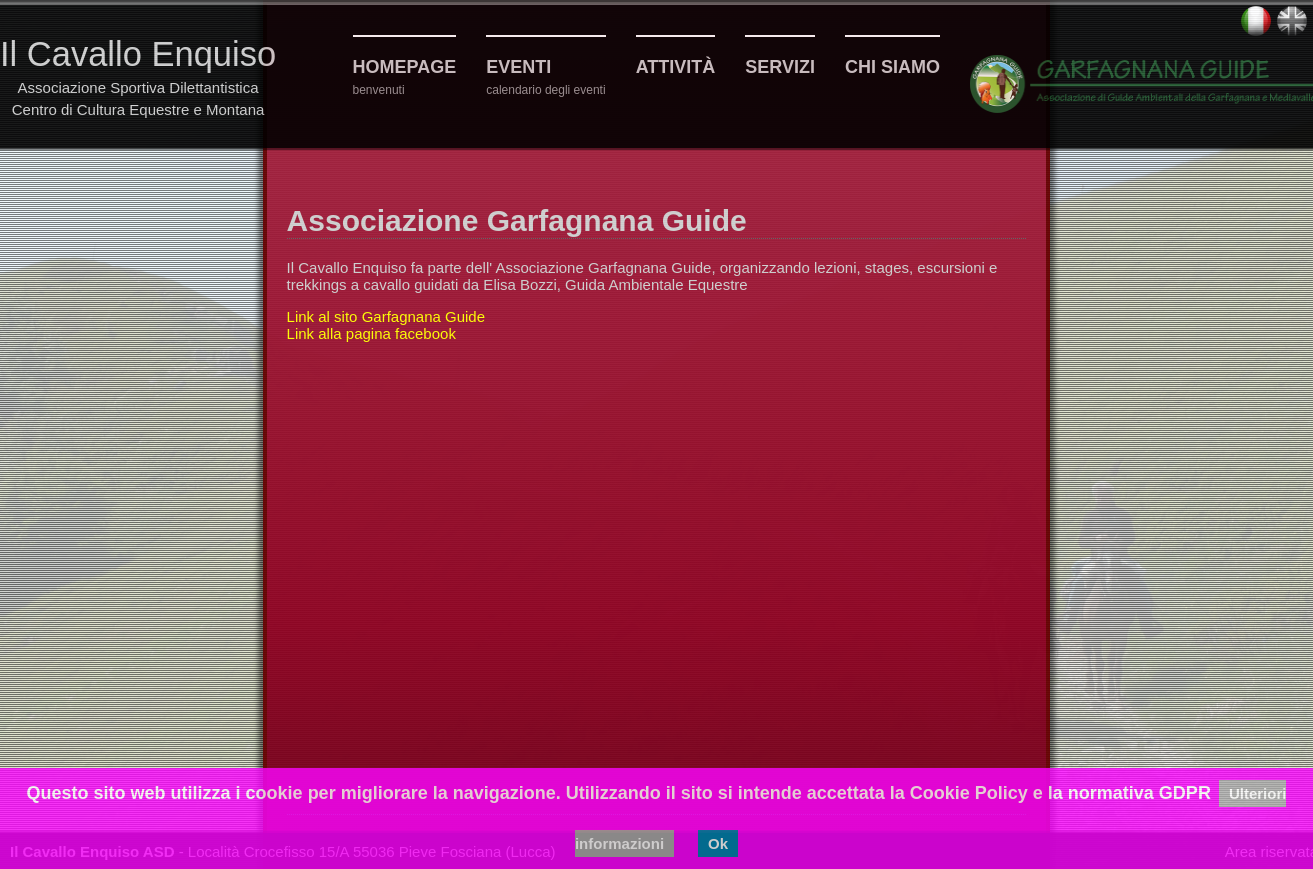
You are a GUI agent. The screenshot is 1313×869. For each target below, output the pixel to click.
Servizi (780, 67)
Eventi (518, 67)
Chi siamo (892, 67)
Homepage (405, 67)
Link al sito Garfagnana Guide (386, 316)
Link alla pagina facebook (371, 333)
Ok (718, 843)
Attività (676, 67)
